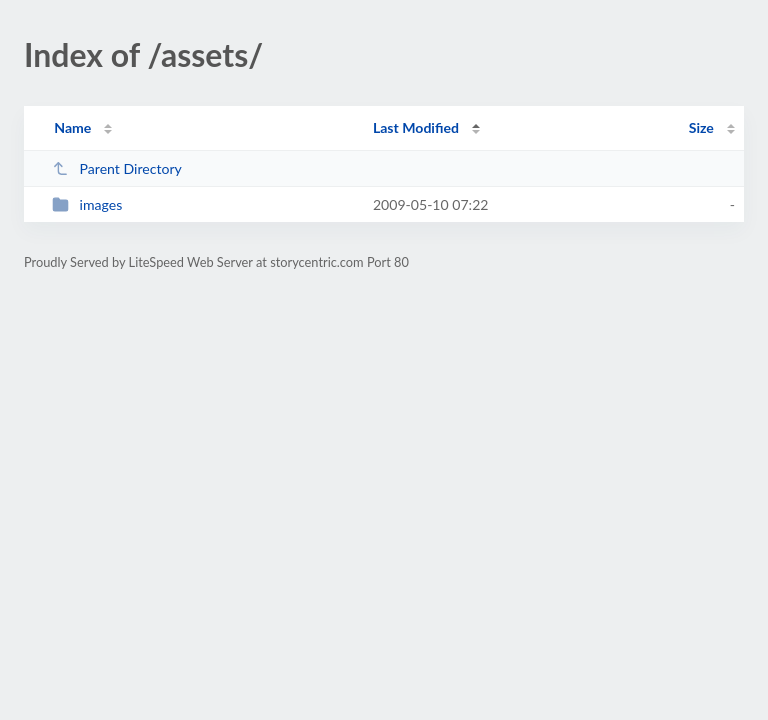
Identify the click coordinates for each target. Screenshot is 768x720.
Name (72, 127)
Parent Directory (117, 168)
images (87, 204)
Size (701, 127)
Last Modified (416, 127)
